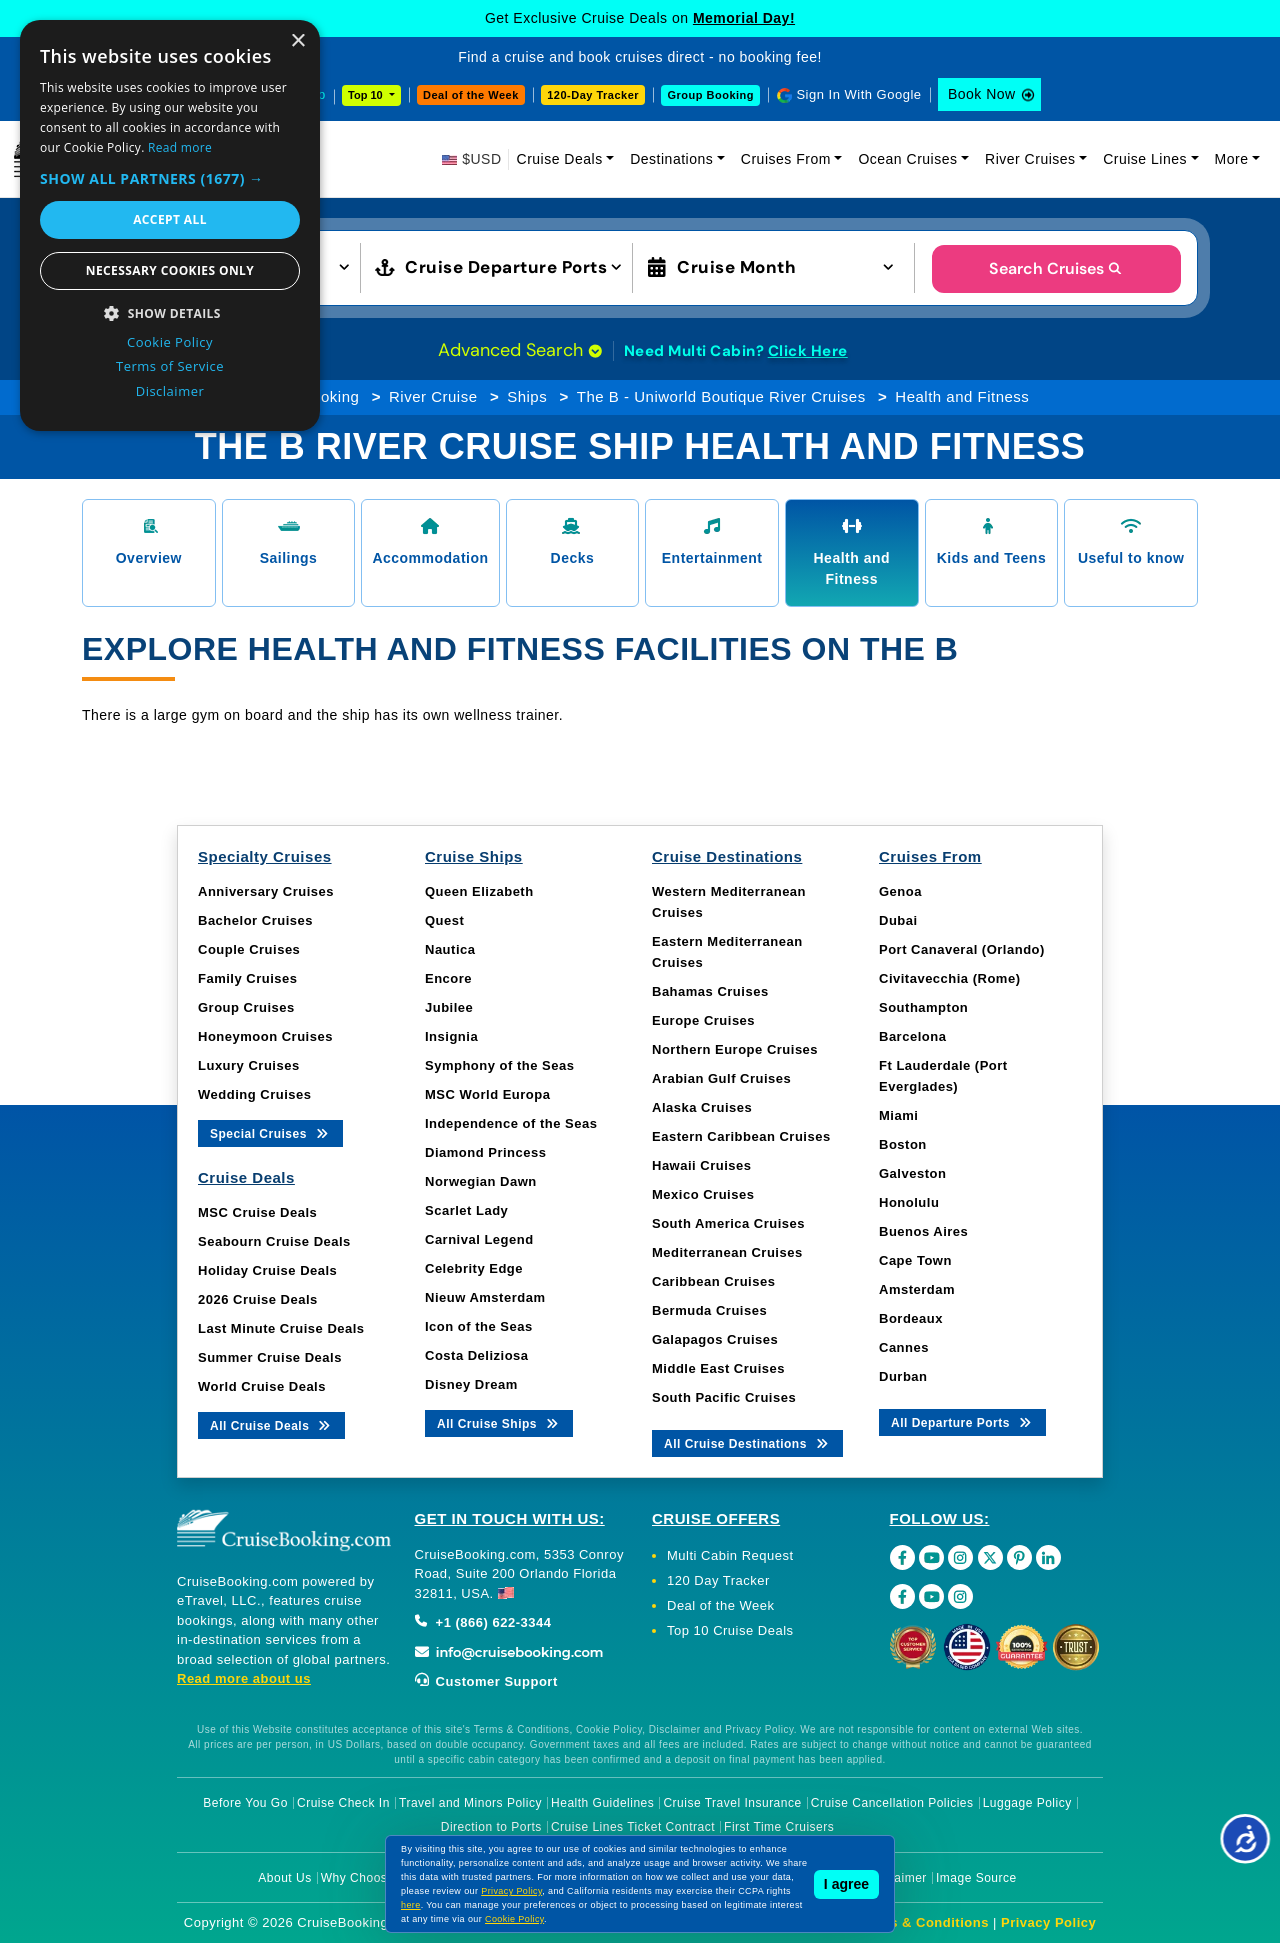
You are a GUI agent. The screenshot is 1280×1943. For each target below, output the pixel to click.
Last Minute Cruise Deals (281, 1328)
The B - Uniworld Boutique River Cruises (721, 396)
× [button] (297, 41)
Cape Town (915, 1260)
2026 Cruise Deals (258, 1299)
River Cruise (433, 396)
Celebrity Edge (474, 1268)
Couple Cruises (249, 949)
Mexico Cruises (703, 1194)
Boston (903, 1144)
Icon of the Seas (479, 1326)
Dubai (898, 920)
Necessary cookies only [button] (170, 270)
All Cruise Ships (499, 1422)
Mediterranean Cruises (727, 1252)
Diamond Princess (485, 1152)
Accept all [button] (170, 219)
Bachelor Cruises (255, 920)
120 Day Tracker (718, 1580)
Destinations (671, 159)
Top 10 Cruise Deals (730, 1630)
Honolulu (909, 1202)
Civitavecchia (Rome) (950, 978)
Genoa (900, 891)
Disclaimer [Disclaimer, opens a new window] (170, 391)
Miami (898, 1115)
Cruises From (786, 159)
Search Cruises (1056, 268)
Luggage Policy (1027, 1803)
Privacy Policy (1048, 1922)
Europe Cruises (703, 1020)
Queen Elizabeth (479, 891)
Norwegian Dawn (481, 1181)
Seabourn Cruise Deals (274, 1241)
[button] (170, 178)
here (411, 1905)
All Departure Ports (962, 1421)
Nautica (450, 949)
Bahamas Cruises (710, 991)
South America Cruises (728, 1223)
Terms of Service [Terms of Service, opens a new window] (170, 366)
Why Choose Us (367, 1878)
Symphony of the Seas (499, 1065)
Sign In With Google (858, 94)
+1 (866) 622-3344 (483, 1622)
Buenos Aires (923, 1231)
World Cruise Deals (262, 1386)
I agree (846, 1884)
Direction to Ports (491, 1827)
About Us (284, 1878)
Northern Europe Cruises (735, 1049)
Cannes (904, 1347)
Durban (903, 1376)
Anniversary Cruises (266, 891)
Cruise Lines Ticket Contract (633, 1827)
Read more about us (244, 1678)
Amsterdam (917, 1289)
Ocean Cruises (907, 159)
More (1232, 159)
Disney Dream (471, 1384)
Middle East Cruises (718, 1368)
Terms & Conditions (923, 1922)
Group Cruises (246, 1007)
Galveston (912, 1173)
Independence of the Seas (511, 1123)
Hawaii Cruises (702, 1165)
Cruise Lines (1145, 159)
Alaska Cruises (702, 1107)
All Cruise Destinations (747, 1442)
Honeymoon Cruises (265, 1036)
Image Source (976, 1878)
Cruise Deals (560, 159)
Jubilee (449, 1007)
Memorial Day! (744, 18)
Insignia (451, 1036)
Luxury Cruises (249, 1065)
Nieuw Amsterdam (485, 1297)
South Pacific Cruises (724, 1397)
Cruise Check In (343, 1803)
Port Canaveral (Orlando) (962, 949)
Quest (444, 920)
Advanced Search (520, 350)
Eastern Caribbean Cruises (741, 1136)
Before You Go (245, 1803)
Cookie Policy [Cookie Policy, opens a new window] (170, 342)
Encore (448, 978)
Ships (527, 396)
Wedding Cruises (254, 1094)
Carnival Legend (479, 1239)
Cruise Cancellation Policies (892, 1803)
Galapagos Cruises (715, 1339)
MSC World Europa (487, 1094)
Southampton (923, 1007)
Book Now (982, 94)
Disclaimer (896, 1878)
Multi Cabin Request (730, 1555)
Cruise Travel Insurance (732, 1803)
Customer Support (486, 1681)
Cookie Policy (514, 1919)
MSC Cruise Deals (257, 1212)
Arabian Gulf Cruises (721, 1078)
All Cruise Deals (271, 1424)
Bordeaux (911, 1318)
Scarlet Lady (466, 1210)
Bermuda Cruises (709, 1310)
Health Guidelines (602, 1803)
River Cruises (1030, 159)
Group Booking (710, 95)
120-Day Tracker (593, 95)
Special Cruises (270, 1132)
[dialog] (170, 225)
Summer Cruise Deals (270, 1357)
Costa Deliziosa (477, 1355)
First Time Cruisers (779, 1827)
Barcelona (912, 1036)
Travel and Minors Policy (470, 1803)
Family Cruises (248, 978)
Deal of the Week (471, 95)
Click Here (808, 351)
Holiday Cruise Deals (267, 1270)
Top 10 (367, 95)
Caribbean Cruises (713, 1281)
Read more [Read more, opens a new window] (180, 147)
